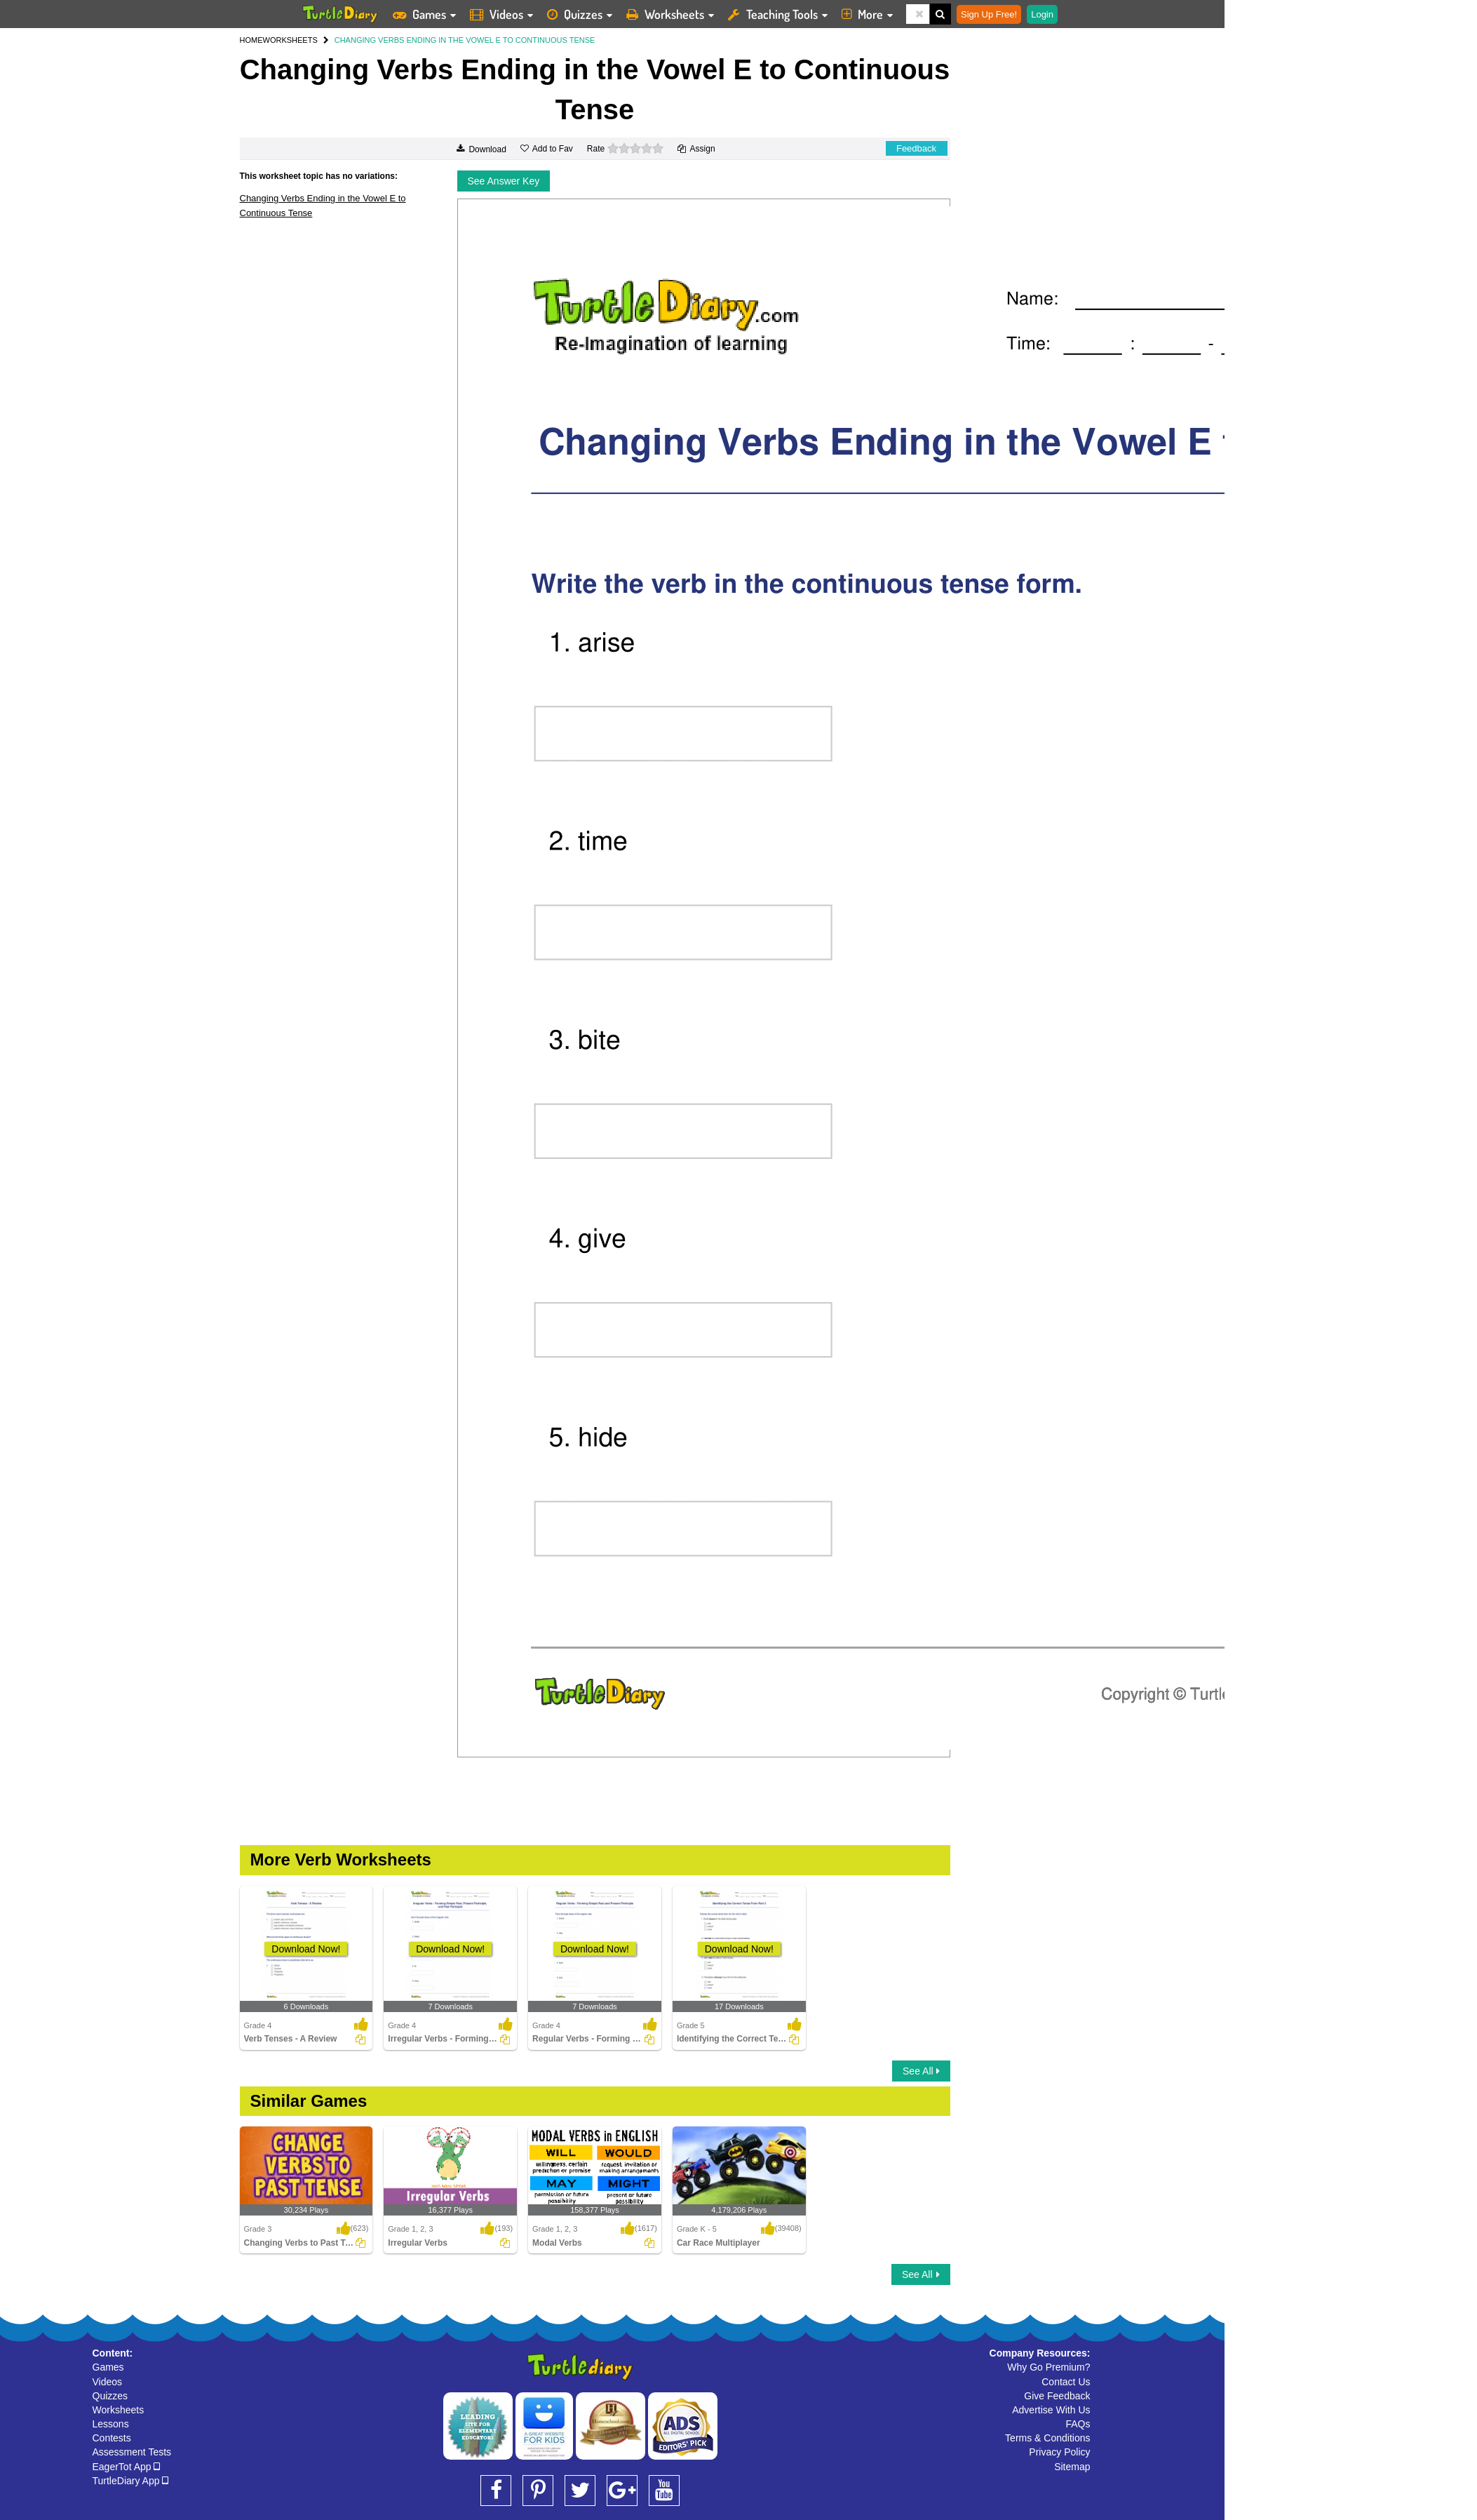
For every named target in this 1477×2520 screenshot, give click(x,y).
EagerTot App (127, 2466)
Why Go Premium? (1048, 2367)
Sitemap (1072, 2466)
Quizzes (110, 2395)
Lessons (111, 2423)
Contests (112, 2438)
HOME (251, 40)
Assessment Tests (132, 2452)
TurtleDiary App (131, 2480)
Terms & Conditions (1047, 2438)
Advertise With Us (1051, 2409)
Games (108, 2367)
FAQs (1077, 2423)
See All (921, 2071)
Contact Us (1065, 2381)
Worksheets (118, 2409)
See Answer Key (504, 181)
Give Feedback (1057, 2395)
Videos (108, 2381)
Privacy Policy (1059, 2452)
